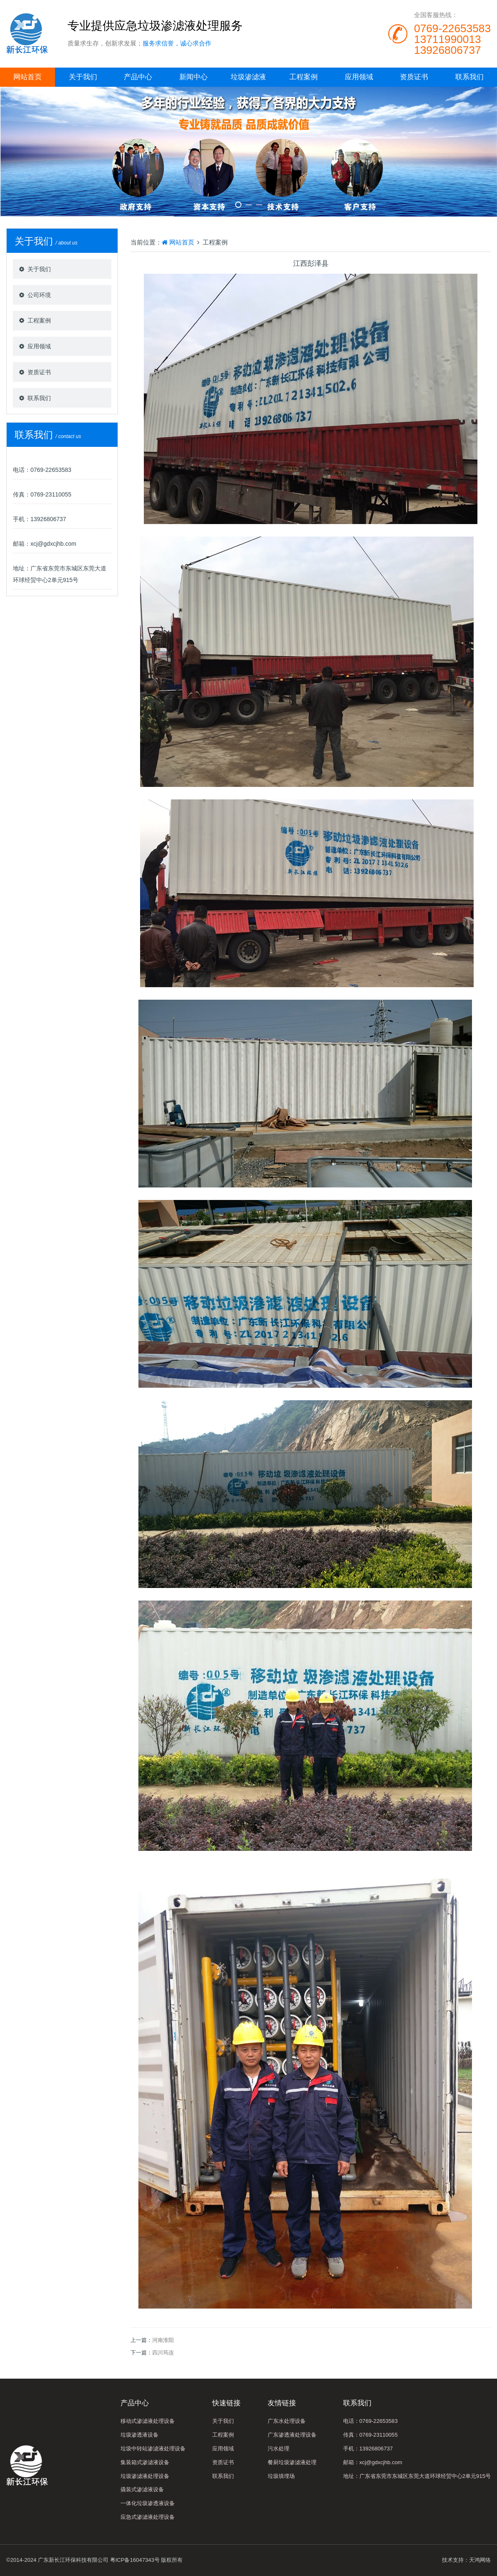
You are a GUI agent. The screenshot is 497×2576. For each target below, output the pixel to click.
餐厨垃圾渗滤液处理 (292, 2462)
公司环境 (39, 295)
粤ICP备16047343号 (135, 2560)
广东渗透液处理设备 (292, 2435)
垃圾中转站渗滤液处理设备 (153, 2448)
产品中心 (138, 77)
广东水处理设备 (287, 2421)
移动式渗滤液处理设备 (147, 2421)
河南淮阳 (163, 2340)
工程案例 (303, 77)
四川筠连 (163, 2352)
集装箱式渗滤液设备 (144, 2462)
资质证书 (414, 77)
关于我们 (83, 77)
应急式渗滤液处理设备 (147, 2517)
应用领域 (359, 77)
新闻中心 (193, 77)
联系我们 (469, 77)
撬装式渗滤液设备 (142, 2489)
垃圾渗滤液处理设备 (144, 2476)
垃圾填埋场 (281, 2476)
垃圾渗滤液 (248, 77)
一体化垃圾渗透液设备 (147, 2503)
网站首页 (27, 77)
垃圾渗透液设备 (139, 2435)
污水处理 (278, 2448)
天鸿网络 (480, 2560)
